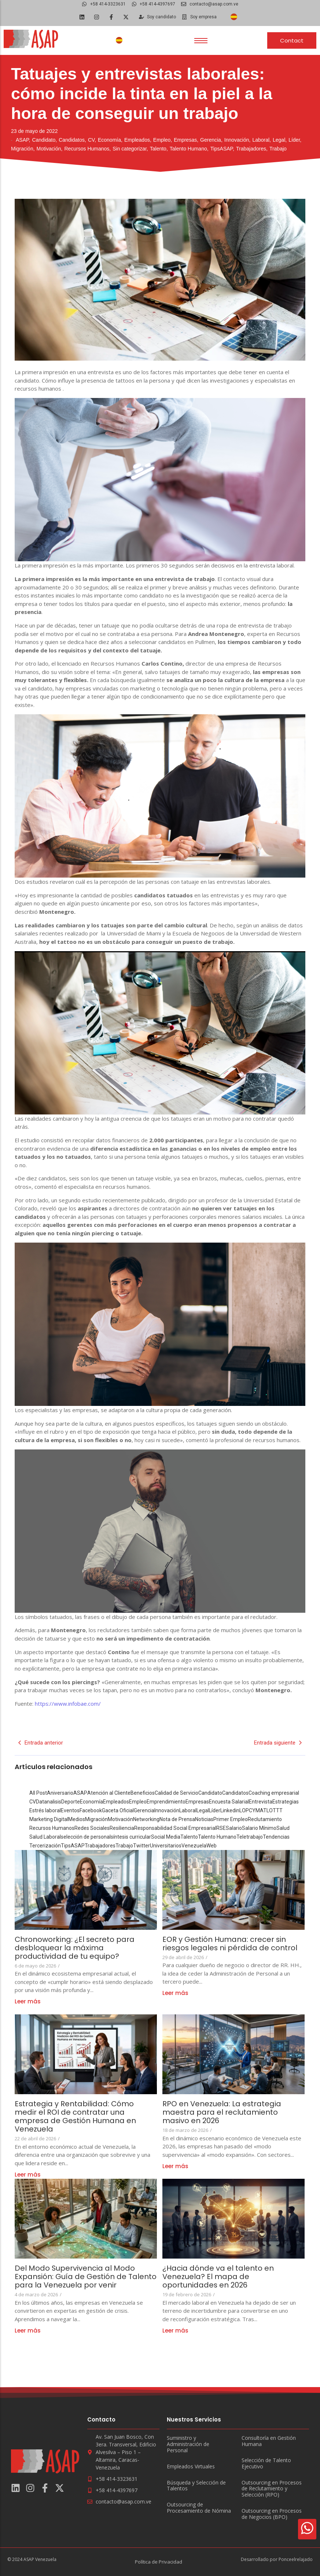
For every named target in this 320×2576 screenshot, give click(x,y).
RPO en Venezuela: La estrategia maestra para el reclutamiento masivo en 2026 (222, 2112)
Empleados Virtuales (191, 2467)
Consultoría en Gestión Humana (269, 2441)
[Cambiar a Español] (234, 17)
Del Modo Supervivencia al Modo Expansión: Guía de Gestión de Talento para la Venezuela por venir (83, 2276)
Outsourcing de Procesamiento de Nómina (199, 2508)
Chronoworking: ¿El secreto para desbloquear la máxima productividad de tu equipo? (75, 1948)
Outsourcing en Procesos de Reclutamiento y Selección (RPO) (272, 2489)
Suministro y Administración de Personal (188, 2444)
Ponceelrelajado (296, 2559)
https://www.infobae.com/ (68, 1703)
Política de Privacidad (158, 2562)
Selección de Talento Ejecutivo (266, 2463)
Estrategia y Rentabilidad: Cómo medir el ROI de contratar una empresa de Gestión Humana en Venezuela (76, 2116)
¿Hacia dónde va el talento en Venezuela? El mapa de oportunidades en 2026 (218, 2276)
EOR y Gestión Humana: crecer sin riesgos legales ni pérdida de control (231, 1943)
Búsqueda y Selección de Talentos (196, 2486)
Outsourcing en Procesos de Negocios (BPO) (272, 2514)
